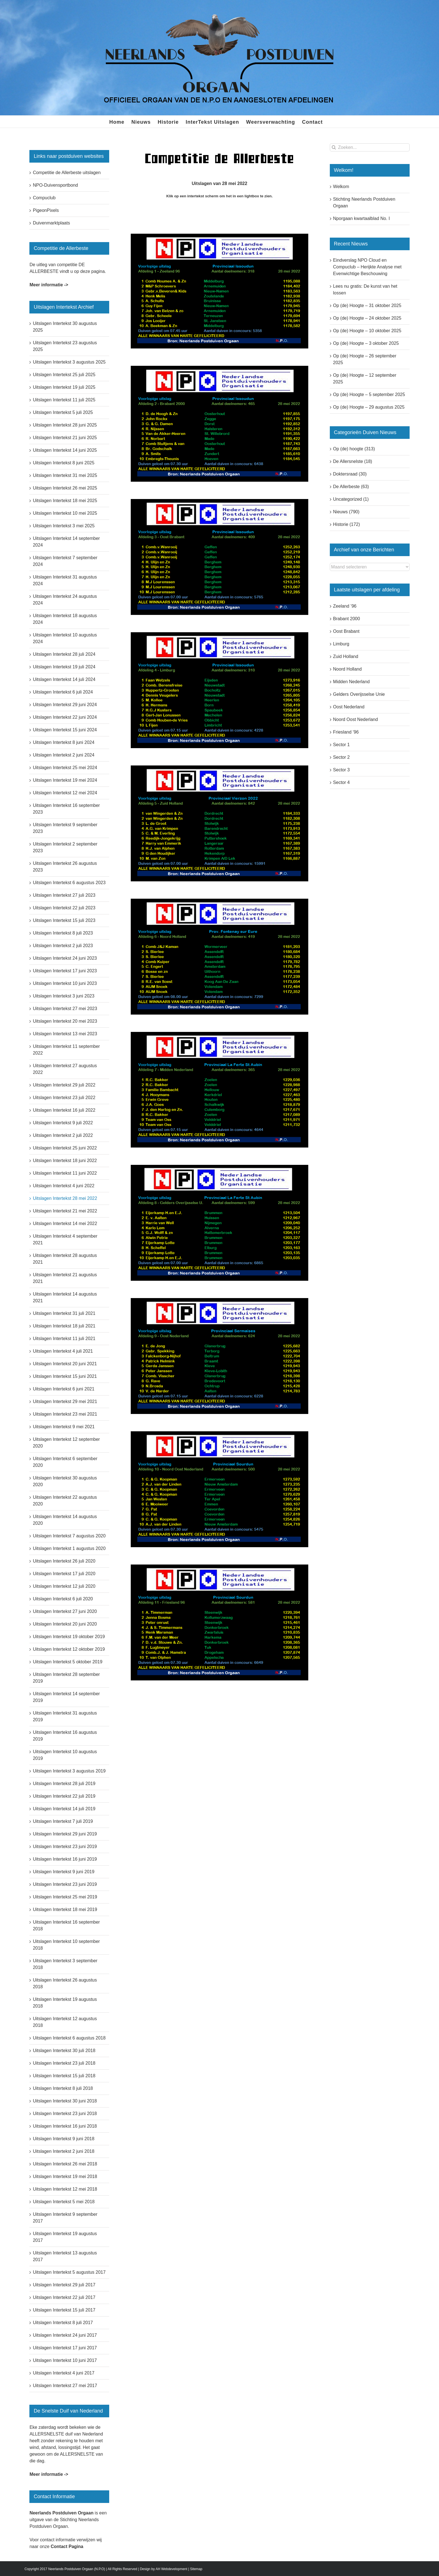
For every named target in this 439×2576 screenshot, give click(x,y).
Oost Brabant (346, 631)
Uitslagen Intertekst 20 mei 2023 (65, 1021)
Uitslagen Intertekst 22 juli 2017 (64, 2297)
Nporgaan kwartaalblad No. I (361, 218)
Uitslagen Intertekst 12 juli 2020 (64, 1586)
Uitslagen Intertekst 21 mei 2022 (65, 1211)
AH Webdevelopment (171, 2569)
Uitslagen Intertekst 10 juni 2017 (65, 2360)
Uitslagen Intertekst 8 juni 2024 (63, 742)
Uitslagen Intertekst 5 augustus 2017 (69, 2272)
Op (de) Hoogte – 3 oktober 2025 (366, 343)
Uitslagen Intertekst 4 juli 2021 (63, 1351)
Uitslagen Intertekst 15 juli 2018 (64, 2075)
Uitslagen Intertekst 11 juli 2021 (64, 1338)
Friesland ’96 (346, 732)
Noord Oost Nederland (355, 719)
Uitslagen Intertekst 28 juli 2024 (64, 654)
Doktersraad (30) (350, 474)
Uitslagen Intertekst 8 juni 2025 (63, 462)
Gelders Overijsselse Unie (359, 694)
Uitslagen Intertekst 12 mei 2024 (65, 792)
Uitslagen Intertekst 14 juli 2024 (64, 679)
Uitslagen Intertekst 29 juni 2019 (65, 1834)
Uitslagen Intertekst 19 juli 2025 (64, 387)
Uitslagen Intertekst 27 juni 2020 (65, 1611)
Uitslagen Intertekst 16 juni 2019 (65, 1859)
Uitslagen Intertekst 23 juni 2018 (65, 2113)
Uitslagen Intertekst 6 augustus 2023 (69, 882)
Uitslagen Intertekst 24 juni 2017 (65, 2335)
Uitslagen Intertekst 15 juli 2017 (64, 2310)
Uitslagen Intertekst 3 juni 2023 (63, 996)
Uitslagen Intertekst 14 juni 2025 (65, 450)
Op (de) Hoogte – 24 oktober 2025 (367, 318)
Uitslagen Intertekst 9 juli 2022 (63, 1122)
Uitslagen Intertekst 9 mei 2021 (64, 1426)
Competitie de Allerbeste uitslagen (67, 172)
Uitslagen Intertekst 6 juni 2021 (63, 1389)
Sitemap (196, 2569)
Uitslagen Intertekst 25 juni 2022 (65, 1148)
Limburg (341, 643)
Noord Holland (347, 669)
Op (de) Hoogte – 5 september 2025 (369, 394)
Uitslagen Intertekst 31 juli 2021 (64, 1313)
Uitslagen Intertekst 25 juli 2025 (64, 374)
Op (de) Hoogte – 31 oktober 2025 (367, 305)
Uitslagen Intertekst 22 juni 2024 (65, 717)
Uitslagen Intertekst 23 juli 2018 (64, 2063)
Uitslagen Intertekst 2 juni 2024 (63, 755)
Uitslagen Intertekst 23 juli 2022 (64, 1097)
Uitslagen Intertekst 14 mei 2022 (65, 1223)
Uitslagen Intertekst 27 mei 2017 (65, 2385)
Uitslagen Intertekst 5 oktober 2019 (67, 1661)
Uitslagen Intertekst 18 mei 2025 (65, 500)
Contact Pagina (67, 2546)
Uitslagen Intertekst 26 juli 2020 (64, 1561)
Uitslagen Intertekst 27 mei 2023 (65, 1008)
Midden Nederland (351, 681)
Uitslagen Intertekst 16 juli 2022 (64, 1110)
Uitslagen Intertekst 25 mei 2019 (65, 1896)
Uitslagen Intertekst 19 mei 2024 (65, 780)
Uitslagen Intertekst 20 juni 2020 (65, 1624)
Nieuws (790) (346, 511)
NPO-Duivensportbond (55, 185)
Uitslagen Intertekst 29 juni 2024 (65, 704)
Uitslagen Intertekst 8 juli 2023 (63, 933)
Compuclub (44, 197)
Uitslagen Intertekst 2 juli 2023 (63, 945)
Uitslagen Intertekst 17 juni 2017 (65, 2347)
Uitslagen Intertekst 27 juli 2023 (64, 895)
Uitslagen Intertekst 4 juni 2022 (63, 1185)
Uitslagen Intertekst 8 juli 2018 (63, 2088)
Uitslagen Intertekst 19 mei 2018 (65, 2176)
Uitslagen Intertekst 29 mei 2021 (65, 1401)
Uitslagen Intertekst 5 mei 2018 (64, 2201)
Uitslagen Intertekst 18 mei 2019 (65, 1909)
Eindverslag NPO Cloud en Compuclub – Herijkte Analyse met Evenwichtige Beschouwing (367, 267)
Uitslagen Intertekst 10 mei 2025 (65, 513)
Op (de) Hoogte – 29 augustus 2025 (369, 407)
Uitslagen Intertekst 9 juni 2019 (63, 1871)
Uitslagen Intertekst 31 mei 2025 (65, 475)
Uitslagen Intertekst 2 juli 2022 (63, 1135)
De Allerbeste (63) (351, 486)
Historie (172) (346, 524)
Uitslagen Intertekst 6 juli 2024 (63, 692)
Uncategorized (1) (351, 499)
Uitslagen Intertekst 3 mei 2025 (64, 525)
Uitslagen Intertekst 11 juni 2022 (65, 1173)
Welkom (341, 186)
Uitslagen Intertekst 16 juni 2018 (65, 2126)
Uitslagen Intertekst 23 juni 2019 (65, 1846)
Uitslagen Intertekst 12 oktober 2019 (69, 1649)
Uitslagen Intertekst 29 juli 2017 (64, 2284)
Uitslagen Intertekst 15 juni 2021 (65, 1376)
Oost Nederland (349, 706)
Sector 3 (341, 769)
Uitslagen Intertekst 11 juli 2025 (64, 399)
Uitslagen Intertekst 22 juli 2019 (64, 1796)
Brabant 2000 (346, 618)
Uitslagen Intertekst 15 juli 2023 (64, 920)
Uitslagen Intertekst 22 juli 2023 (64, 907)
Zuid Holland (345, 656)
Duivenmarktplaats (51, 223)
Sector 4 (341, 782)
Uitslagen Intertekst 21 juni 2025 (65, 437)
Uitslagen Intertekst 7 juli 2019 (63, 1821)
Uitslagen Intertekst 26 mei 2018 (65, 2164)
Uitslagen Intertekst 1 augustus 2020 (69, 1548)
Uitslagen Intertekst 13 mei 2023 (65, 1033)
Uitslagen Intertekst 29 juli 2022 (64, 1085)
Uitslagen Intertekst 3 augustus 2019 (69, 1771)
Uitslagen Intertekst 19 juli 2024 (64, 666)
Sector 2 (341, 757)
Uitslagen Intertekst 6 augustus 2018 (69, 2038)
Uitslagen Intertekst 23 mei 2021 (65, 1414)
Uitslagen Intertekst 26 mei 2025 (65, 488)
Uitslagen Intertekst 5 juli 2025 (63, 412)
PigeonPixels (46, 210)
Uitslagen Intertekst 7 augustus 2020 (69, 1535)
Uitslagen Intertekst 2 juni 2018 (63, 2151)
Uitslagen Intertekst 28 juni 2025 (65, 425)
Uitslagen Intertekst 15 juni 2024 (65, 729)
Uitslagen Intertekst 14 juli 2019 (64, 1808)
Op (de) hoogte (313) (354, 448)
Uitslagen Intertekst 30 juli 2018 (64, 2050)
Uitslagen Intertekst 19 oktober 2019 (69, 1636)
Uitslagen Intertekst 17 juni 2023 (65, 970)
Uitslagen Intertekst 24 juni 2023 (65, 958)
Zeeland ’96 (345, 606)
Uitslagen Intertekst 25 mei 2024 (65, 767)
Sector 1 (341, 744)
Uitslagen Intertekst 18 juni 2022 (65, 1160)
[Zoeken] (334, 147)
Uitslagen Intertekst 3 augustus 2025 (69, 362)
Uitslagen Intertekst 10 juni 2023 (65, 983)
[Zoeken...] (370, 147)
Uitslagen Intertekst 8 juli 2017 (63, 2322)
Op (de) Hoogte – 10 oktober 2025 (367, 330)
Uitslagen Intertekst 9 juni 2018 (63, 2138)
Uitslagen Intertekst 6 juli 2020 (63, 1598)
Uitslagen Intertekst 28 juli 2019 (64, 1783)
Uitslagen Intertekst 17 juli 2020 (64, 1573)
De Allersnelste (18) (352, 461)
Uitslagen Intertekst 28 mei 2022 (65, 1198)
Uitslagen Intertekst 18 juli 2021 (64, 1326)
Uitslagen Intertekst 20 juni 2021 (65, 1363)
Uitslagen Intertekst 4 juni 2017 (63, 2373)
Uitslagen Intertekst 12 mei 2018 (65, 2189)
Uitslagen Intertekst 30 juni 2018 (65, 2101)
